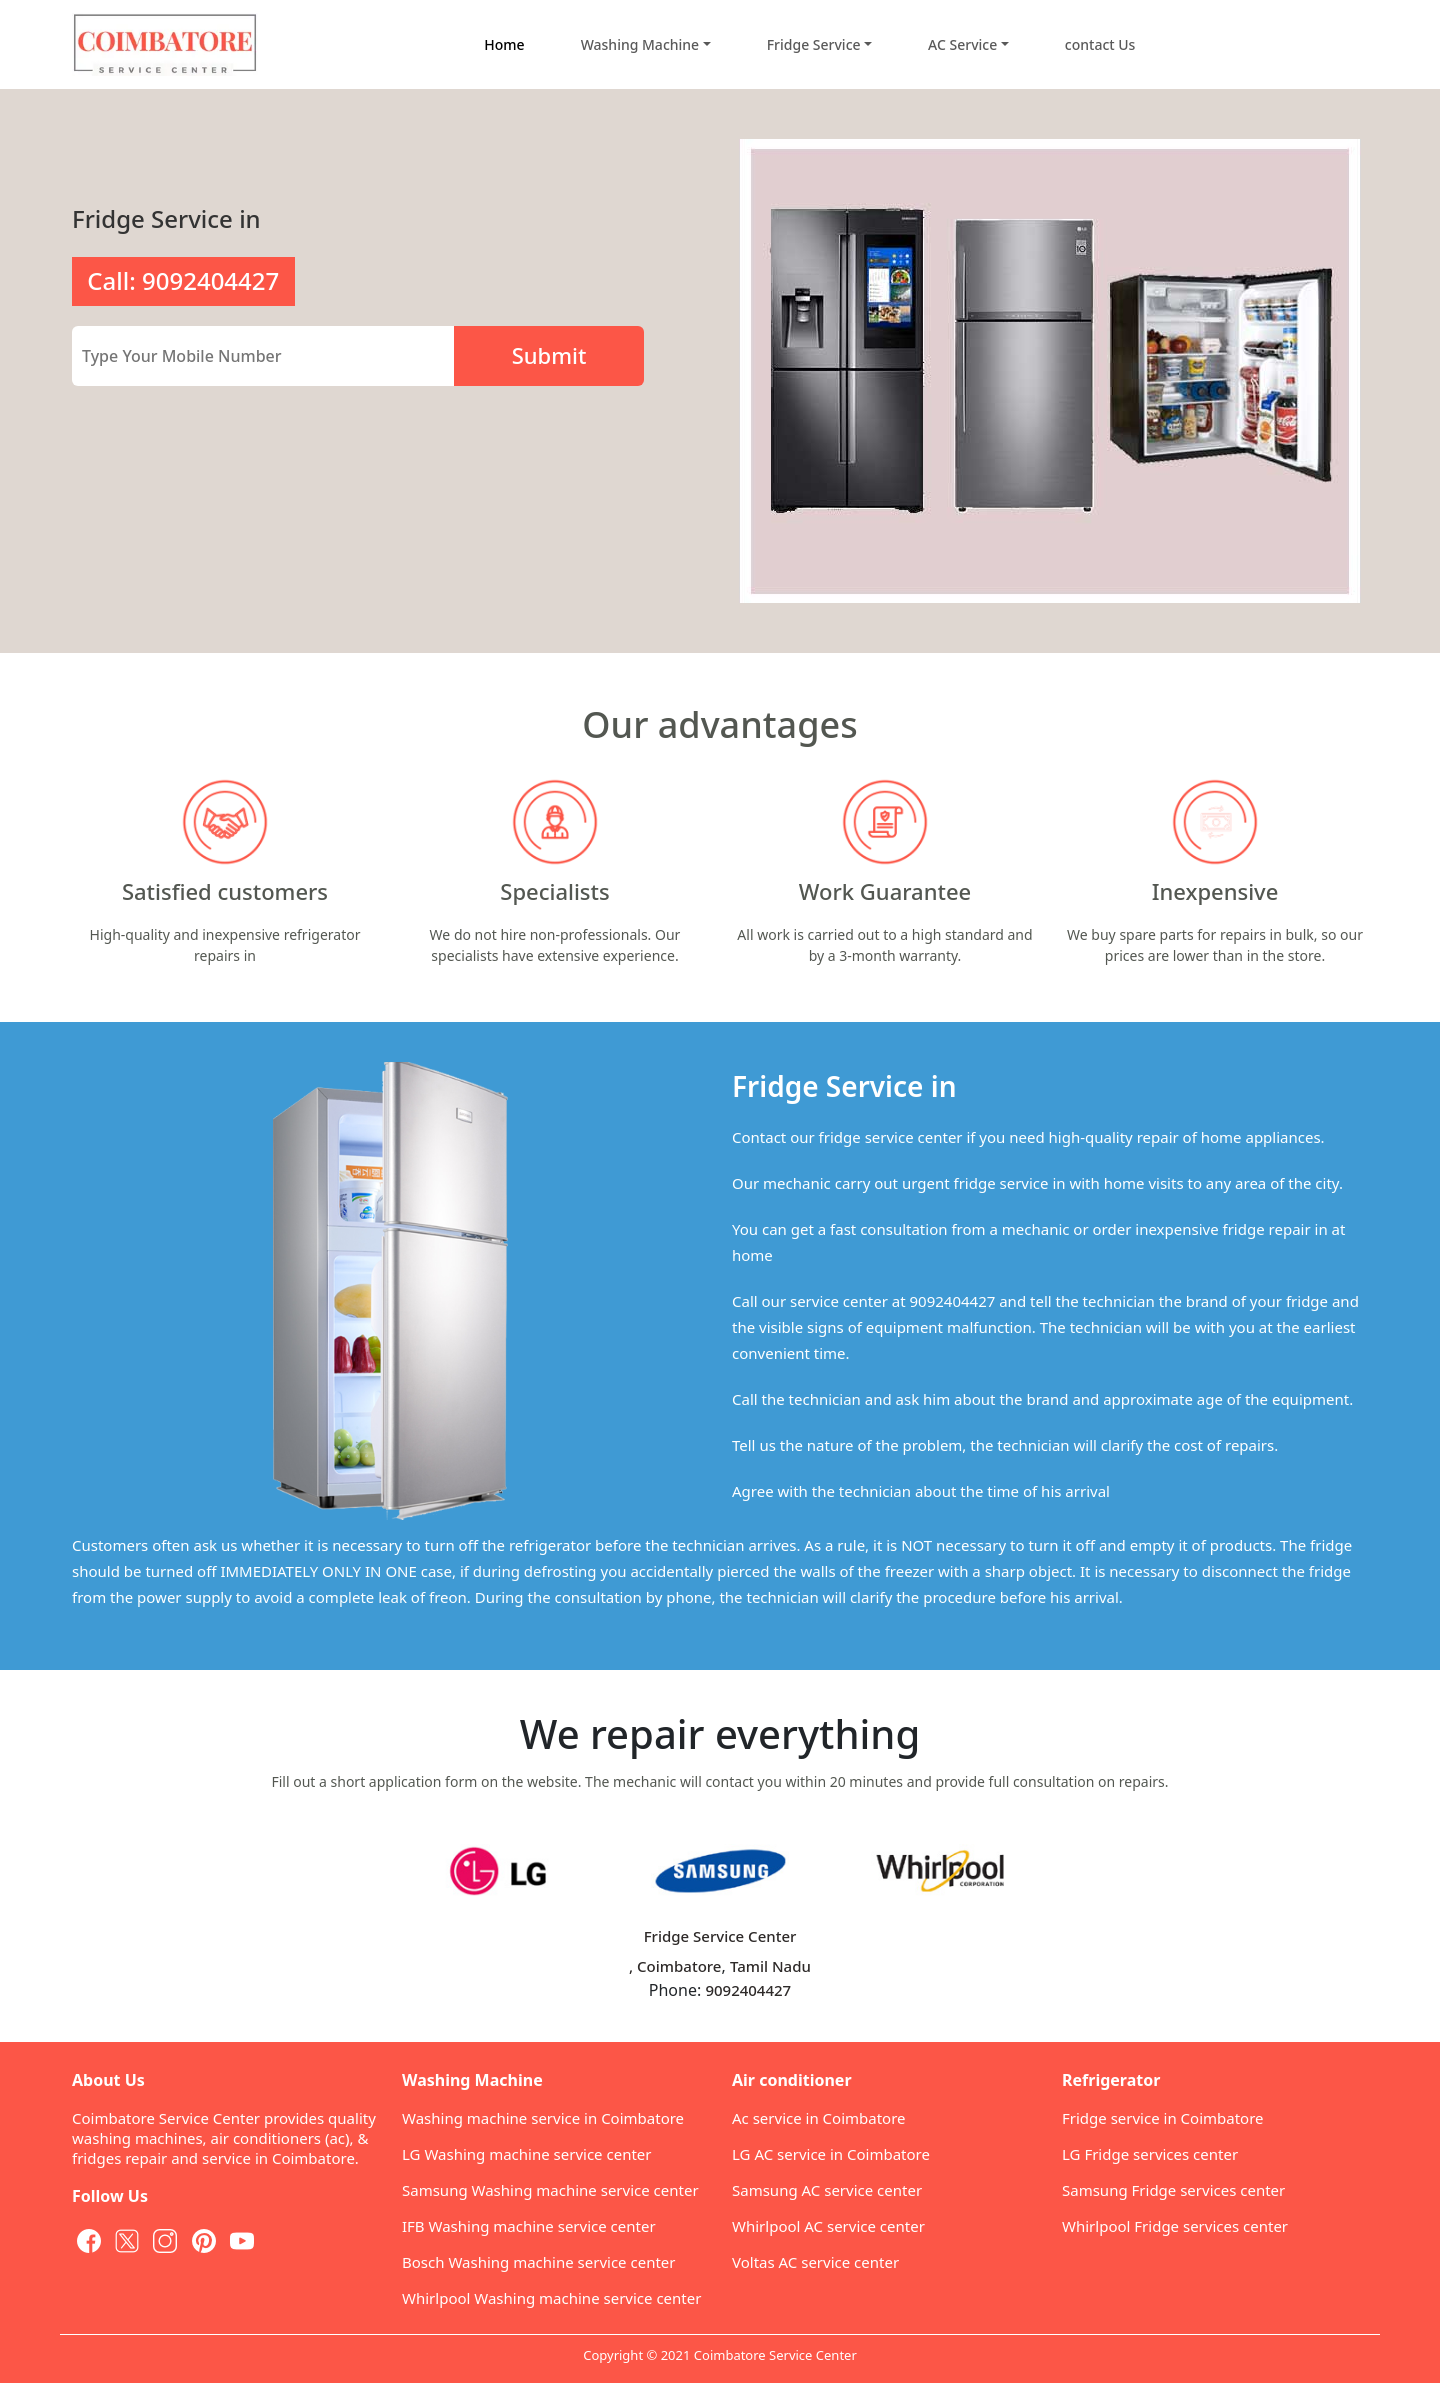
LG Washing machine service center (526, 2154)
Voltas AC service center (815, 2262)
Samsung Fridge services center (1173, 2190)
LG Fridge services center (1150, 2154)
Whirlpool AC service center (828, 2226)
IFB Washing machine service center (529, 2226)
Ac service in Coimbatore (819, 2118)
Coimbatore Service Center (775, 2355)
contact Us (1100, 44)
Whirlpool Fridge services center (1175, 2226)
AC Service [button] (962, 44)
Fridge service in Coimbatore (1163, 2118)
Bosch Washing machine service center (538, 2262)
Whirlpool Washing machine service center (551, 2298)
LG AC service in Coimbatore (831, 2154)
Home (504, 44)
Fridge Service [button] (814, 44)
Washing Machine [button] (640, 44)
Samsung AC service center (827, 2190)
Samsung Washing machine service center (550, 2190)
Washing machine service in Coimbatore (543, 2118)
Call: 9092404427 (183, 280)
